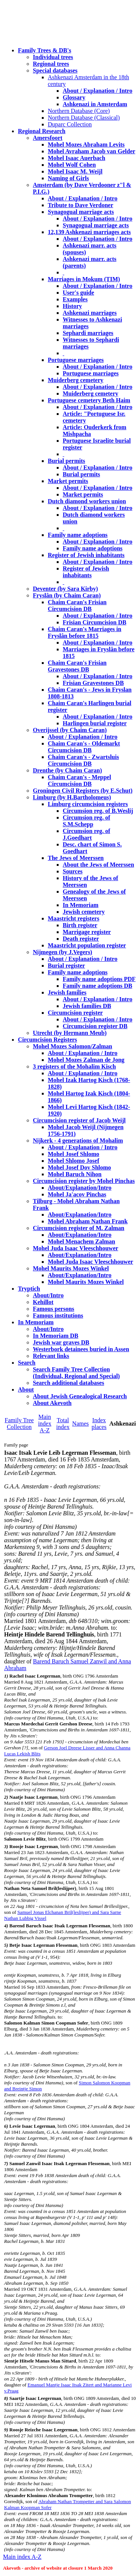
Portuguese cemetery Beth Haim (89, 400)
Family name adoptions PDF (99, 979)
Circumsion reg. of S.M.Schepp (86, 820)
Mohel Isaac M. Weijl (75, 171)
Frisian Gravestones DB (93, 683)
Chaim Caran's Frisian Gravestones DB (77, 666)
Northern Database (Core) (79, 111)
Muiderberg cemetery (75, 380)
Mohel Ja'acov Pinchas (77, 1194)
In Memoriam (81, 905)
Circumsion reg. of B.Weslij (98, 811)
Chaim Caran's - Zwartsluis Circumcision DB (83, 760)
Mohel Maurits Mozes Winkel (86, 1282)
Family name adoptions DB (97, 986)
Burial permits (66, 461)
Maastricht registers (73, 918)
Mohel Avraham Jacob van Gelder (91, 151)
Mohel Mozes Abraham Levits (86, 144)
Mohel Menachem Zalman (81, 1241)
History (72, 306)
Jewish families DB (87, 1006)
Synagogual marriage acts (81, 212)
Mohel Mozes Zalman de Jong (86, 1060)
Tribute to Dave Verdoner (80, 205)
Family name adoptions (78, 535)
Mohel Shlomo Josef (73, 1161)
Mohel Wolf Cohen (72, 165)
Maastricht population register (87, 945)
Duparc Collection (70, 124)
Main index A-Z (45, 1423)
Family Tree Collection (19, 1423)
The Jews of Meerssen (76, 858)
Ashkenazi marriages (89, 313)
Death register (81, 938)
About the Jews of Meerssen (98, 864)
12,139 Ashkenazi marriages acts (89, 232)
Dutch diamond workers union (87, 501)
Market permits (68, 481)
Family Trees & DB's (44, 50)
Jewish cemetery (84, 912)
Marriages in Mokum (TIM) (84, 279)
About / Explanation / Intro (97, 90)
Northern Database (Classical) (84, 117)
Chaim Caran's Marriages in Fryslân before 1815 (84, 632)
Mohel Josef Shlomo (73, 1154)
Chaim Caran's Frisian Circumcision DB (77, 605)
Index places (98, 1423)
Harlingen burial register (95, 723)
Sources (73, 871)
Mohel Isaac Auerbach (76, 158)
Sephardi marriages (88, 333)
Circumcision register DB (95, 1026)
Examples (75, 299)
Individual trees (53, 57)
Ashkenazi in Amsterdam (95, 104)
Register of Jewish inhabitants (86, 555)
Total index (63, 1423)
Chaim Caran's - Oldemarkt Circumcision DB (84, 746)
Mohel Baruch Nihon (75, 1174)
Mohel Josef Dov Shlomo (79, 1167)
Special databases (55, 70)
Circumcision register (75, 1012)
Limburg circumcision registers (88, 804)
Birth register (80, 925)
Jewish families (67, 992)
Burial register (66, 965)
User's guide (78, 292)
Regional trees (51, 64)
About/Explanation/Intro (79, 1187)
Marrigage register (87, 932)
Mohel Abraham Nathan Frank (88, 1221)
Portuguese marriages (76, 360)
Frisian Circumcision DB (94, 622)
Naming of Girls (68, 178)
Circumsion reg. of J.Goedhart (86, 834)
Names (80, 1423)
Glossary (74, 97)
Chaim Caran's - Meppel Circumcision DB (79, 780)
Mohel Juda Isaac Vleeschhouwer (90, 1261)
